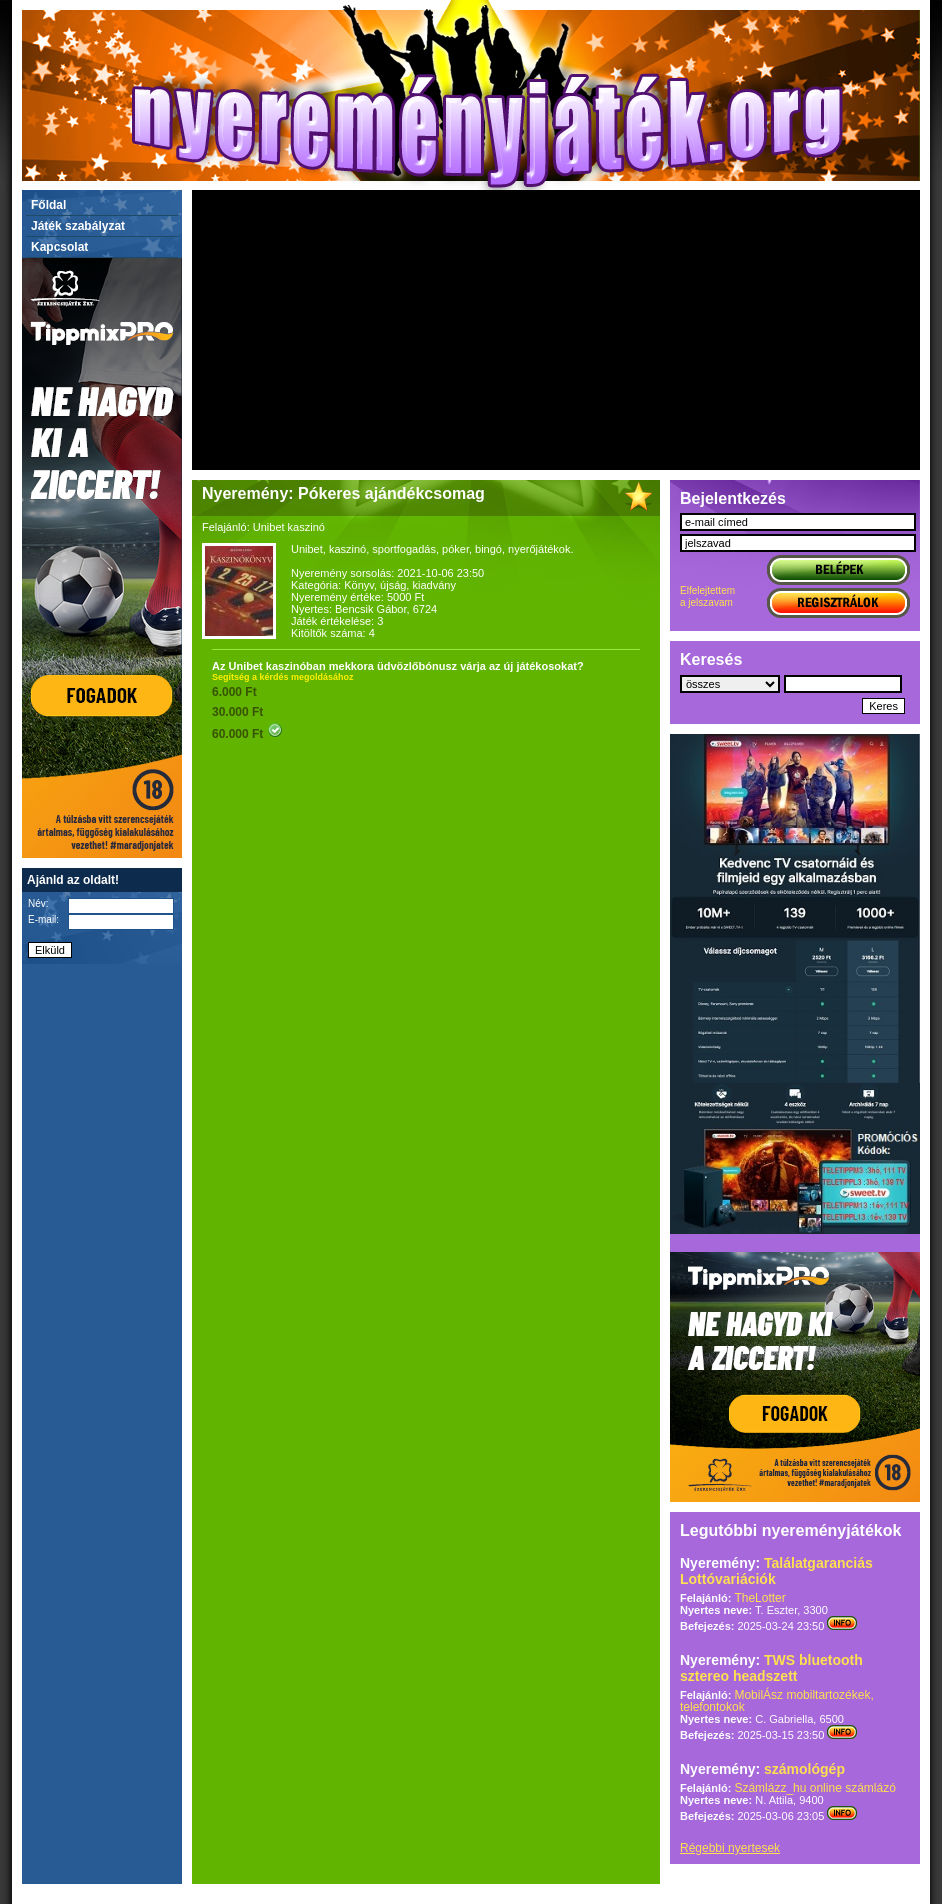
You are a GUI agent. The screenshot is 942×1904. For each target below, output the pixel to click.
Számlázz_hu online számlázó (814, 1788)
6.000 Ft (234, 692)
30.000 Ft (237, 712)
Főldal (48, 205)
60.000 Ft (247, 734)
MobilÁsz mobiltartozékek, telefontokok (777, 1701)
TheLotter (759, 1598)
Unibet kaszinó (289, 527)
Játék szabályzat (78, 226)
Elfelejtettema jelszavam (707, 596)
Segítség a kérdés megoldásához (283, 677)
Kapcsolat (59, 247)
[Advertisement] (556, 330)
